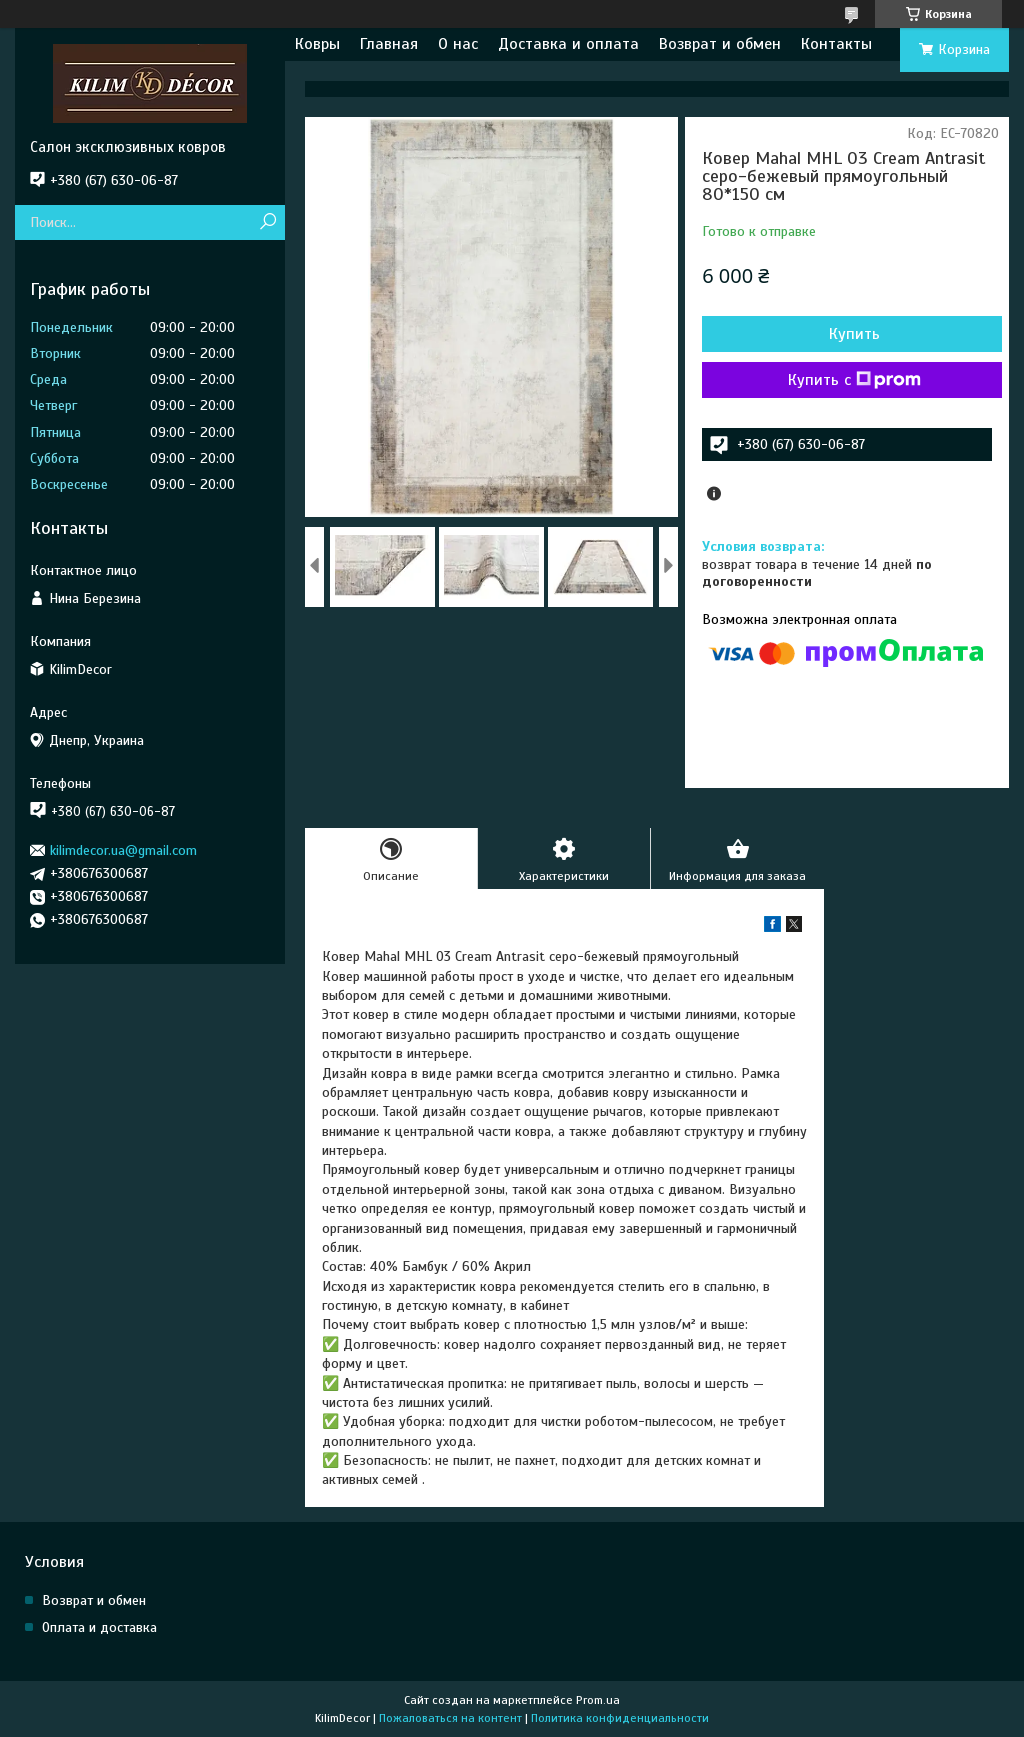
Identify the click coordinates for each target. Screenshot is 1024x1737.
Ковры (317, 44)
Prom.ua (598, 1700)
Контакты (836, 44)
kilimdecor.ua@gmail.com (123, 850)
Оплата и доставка (99, 1627)
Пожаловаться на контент (450, 1718)
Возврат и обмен (720, 44)
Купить (854, 334)
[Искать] (267, 222)
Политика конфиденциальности (620, 1718)
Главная (389, 44)
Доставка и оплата (568, 44)
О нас (458, 44)
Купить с (854, 380)
